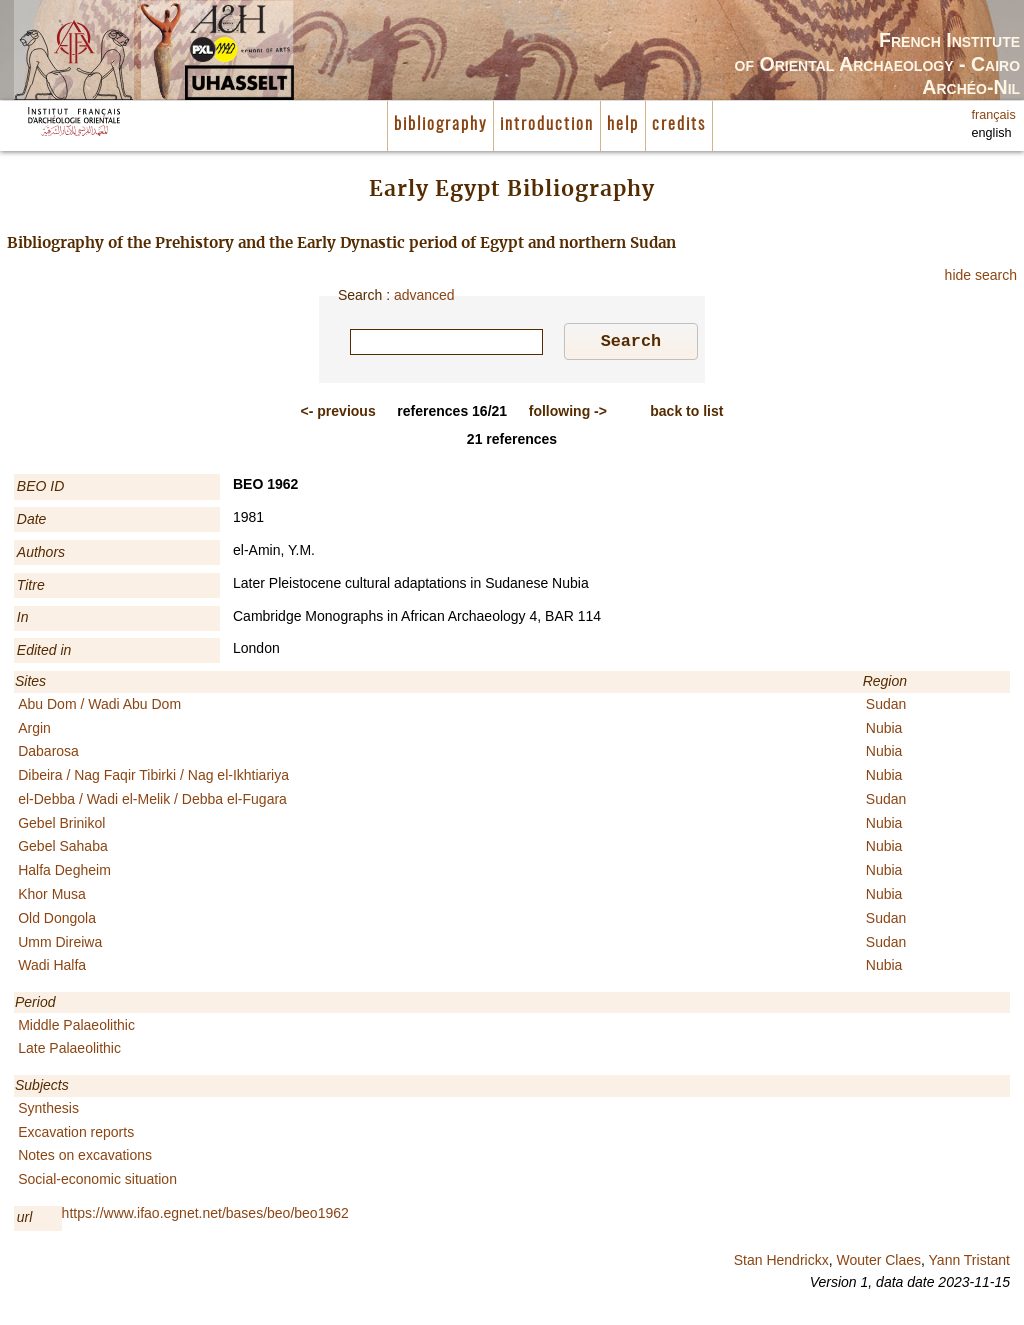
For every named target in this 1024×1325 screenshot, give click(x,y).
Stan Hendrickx (781, 1263)
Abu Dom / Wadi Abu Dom (99, 707)
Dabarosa (48, 754)
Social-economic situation (97, 1182)
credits (679, 125)
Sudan (886, 707)
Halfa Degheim (64, 873)
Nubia (884, 731)
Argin (34, 731)
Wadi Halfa (52, 968)
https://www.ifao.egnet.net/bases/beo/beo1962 (205, 1216)
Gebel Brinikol (61, 826)
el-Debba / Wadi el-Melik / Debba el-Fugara (152, 802)
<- (338, 414)
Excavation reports (76, 1135)
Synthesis (48, 1111)
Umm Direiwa (60, 945)
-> (568, 414)
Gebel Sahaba (63, 849)
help (623, 125)
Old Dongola (57, 921)
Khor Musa (52, 897)
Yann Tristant (969, 1263)
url (25, 1220)
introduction (547, 125)
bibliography (440, 125)
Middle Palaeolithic (76, 1028)
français (994, 115)
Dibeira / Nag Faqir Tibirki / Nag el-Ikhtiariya (153, 778)
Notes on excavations (85, 1158)
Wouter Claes (878, 1263)
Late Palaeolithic (69, 1051)
